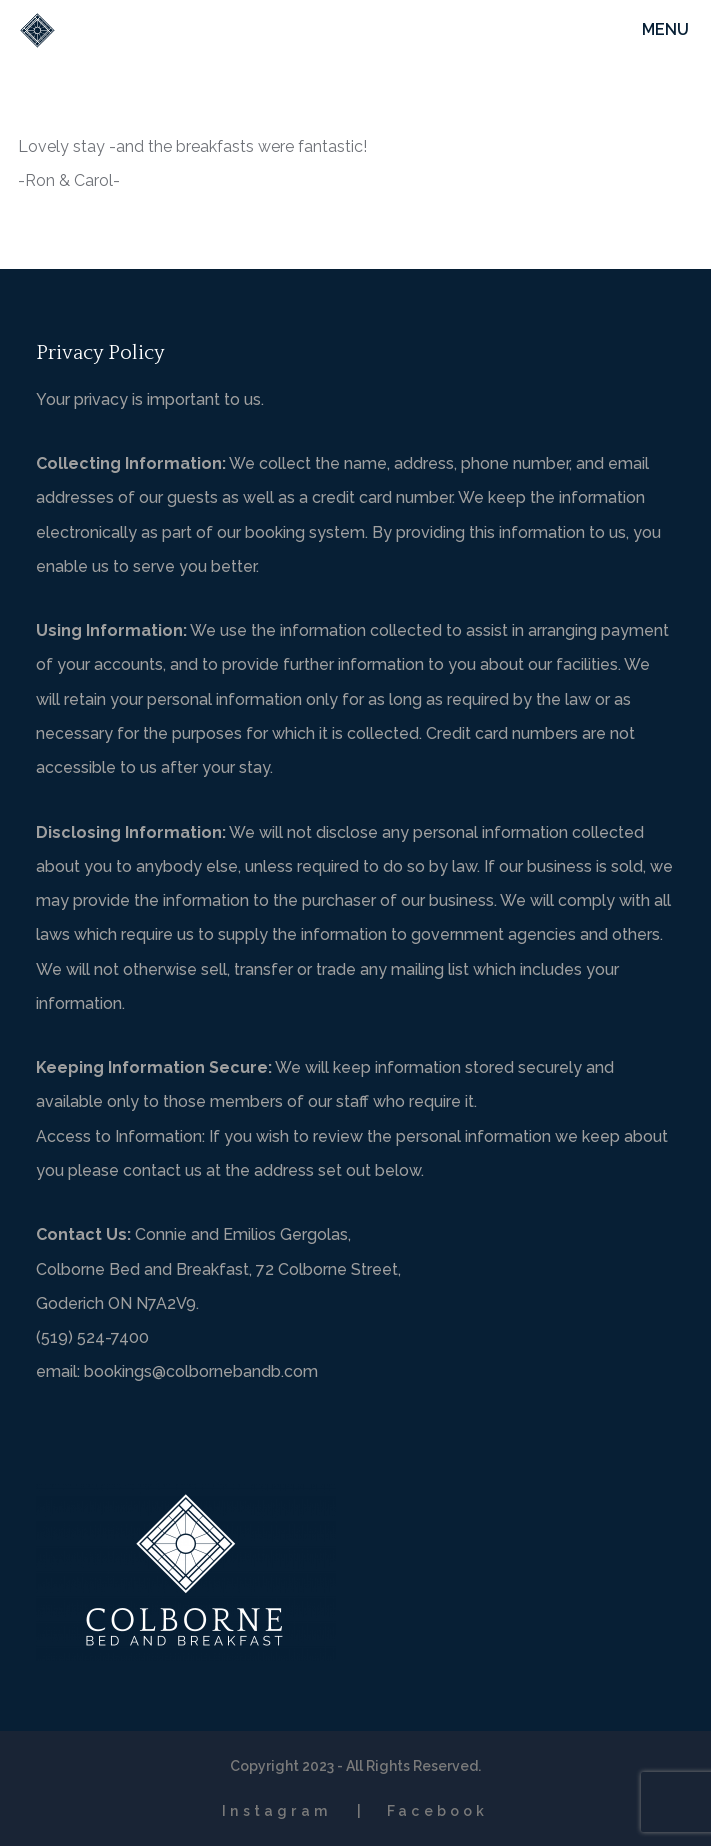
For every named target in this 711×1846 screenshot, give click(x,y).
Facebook (438, 1811)
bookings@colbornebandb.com (201, 1371)
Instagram (276, 1811)
